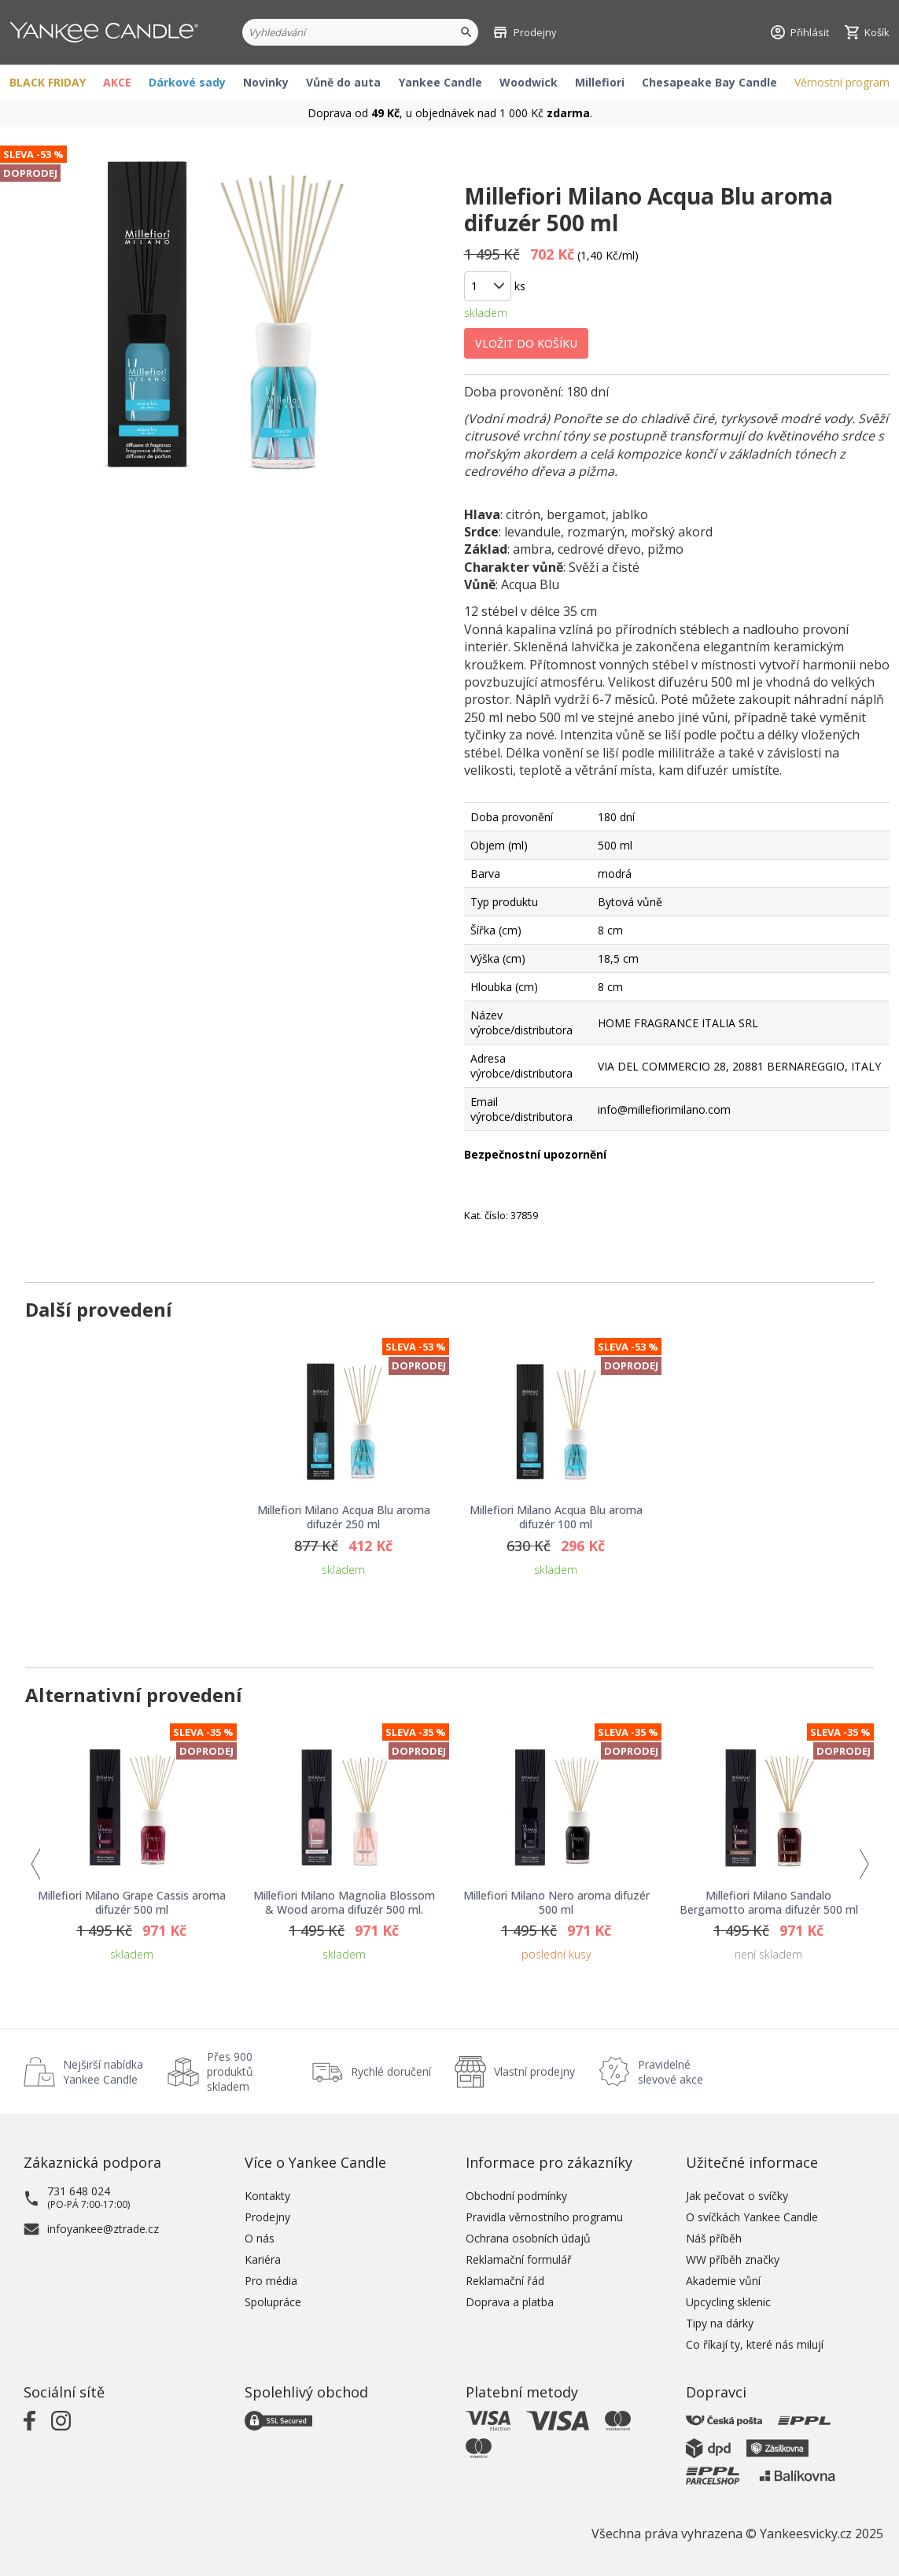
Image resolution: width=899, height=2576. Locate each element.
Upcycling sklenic (728, 2301)
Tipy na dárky (719, 2323)
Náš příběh (714, 2238)
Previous (35, 1864)
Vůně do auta (343, 82)
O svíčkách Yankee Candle (752, 2216)
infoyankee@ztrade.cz (103, 2228)
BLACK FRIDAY (47, 82)
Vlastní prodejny (534, 2071)
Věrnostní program (842, 82)
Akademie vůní (723, 2280)
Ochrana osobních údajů (528, 2238)
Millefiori (600, 82)
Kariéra (263, 2259)
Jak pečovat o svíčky (737, 2195)
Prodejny (267, 2216)
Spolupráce (273, 2301)
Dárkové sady (187, 82)
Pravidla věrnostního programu (544, 2216)
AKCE (117, 82)
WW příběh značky (732, 2259)
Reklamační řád (505, 2280)
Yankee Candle (440, 82)
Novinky (266, 82)
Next (864, 1864)
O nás (259, 2238)
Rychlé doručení (391, 2071)
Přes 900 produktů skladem (230, 2071)
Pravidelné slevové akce (670, 2072)
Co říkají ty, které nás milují (754, 2344)
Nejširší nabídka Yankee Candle (103, 2072)
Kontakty (267, 2195)
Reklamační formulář (519, 2259)
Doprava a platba (510, 2301)
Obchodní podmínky (516, 2195)
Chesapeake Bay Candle (709, 82)
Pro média (271, 2280)
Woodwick (528, 82)
